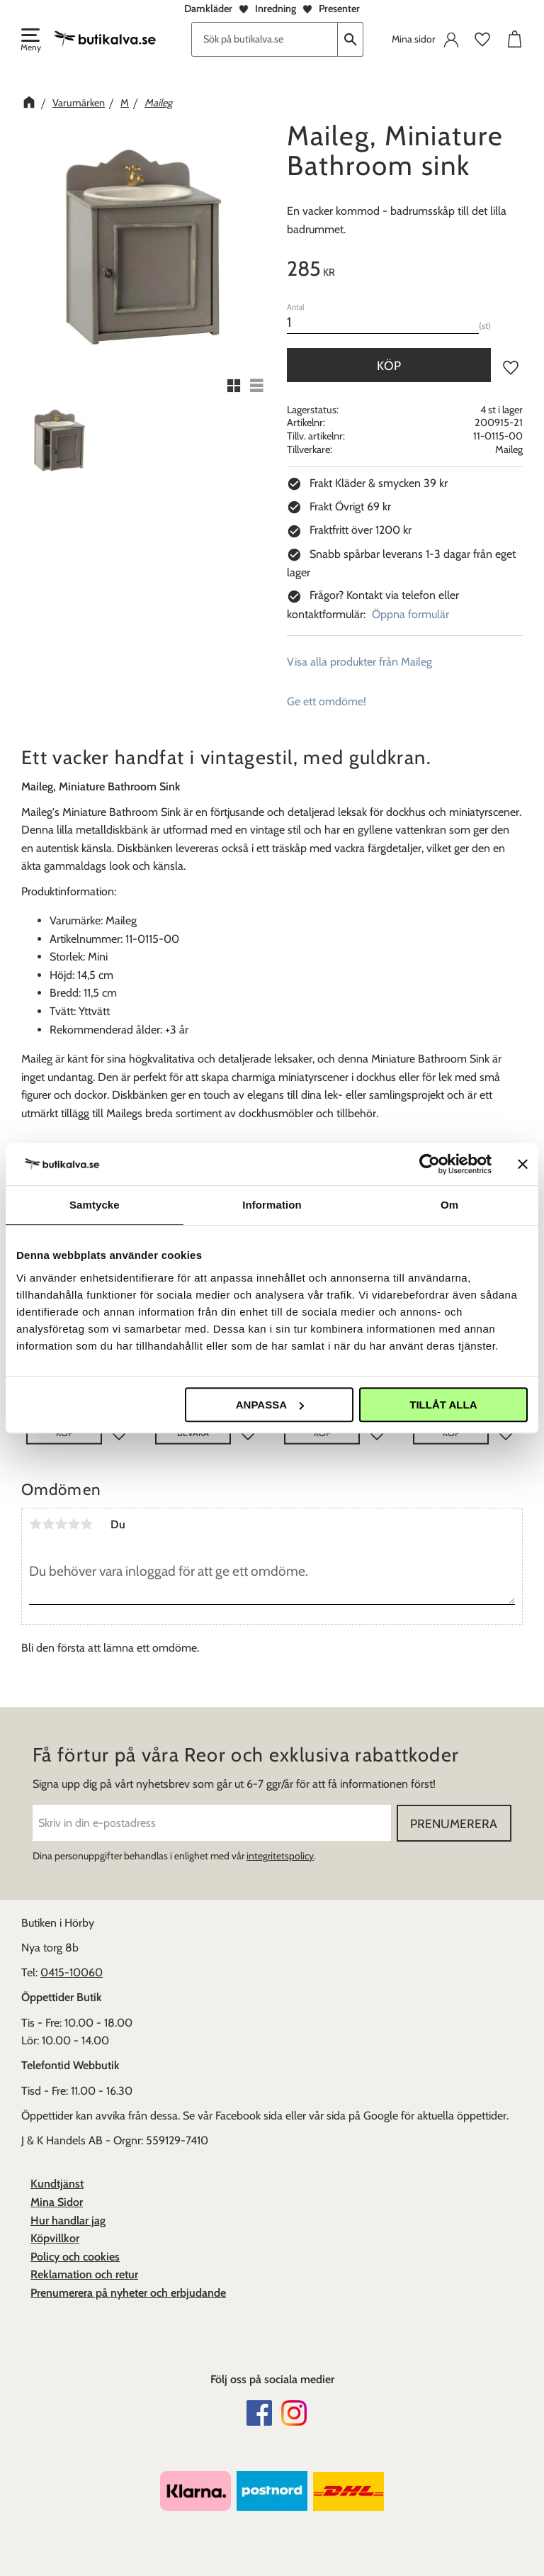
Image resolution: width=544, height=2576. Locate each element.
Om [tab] (449, 1205)
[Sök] (350, 39)
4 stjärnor (73, 1524)
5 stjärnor (86, 1524)
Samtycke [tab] (94, 1205)
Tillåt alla (443, 1405)
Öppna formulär (410, 614)
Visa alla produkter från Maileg (359, 661)
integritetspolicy (280, 1855)
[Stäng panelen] (523, 1164)
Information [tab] (272, 1205)
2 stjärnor (48, 1524)
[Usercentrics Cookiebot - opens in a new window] (430, 1164)
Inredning (275, 8)
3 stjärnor (61, 1524)
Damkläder (208, 8)
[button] (29, 41)
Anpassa (270, 1405)
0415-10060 (71, 1972)
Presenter (339, 8)
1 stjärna (35, 1524)
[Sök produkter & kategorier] (264, 39)
